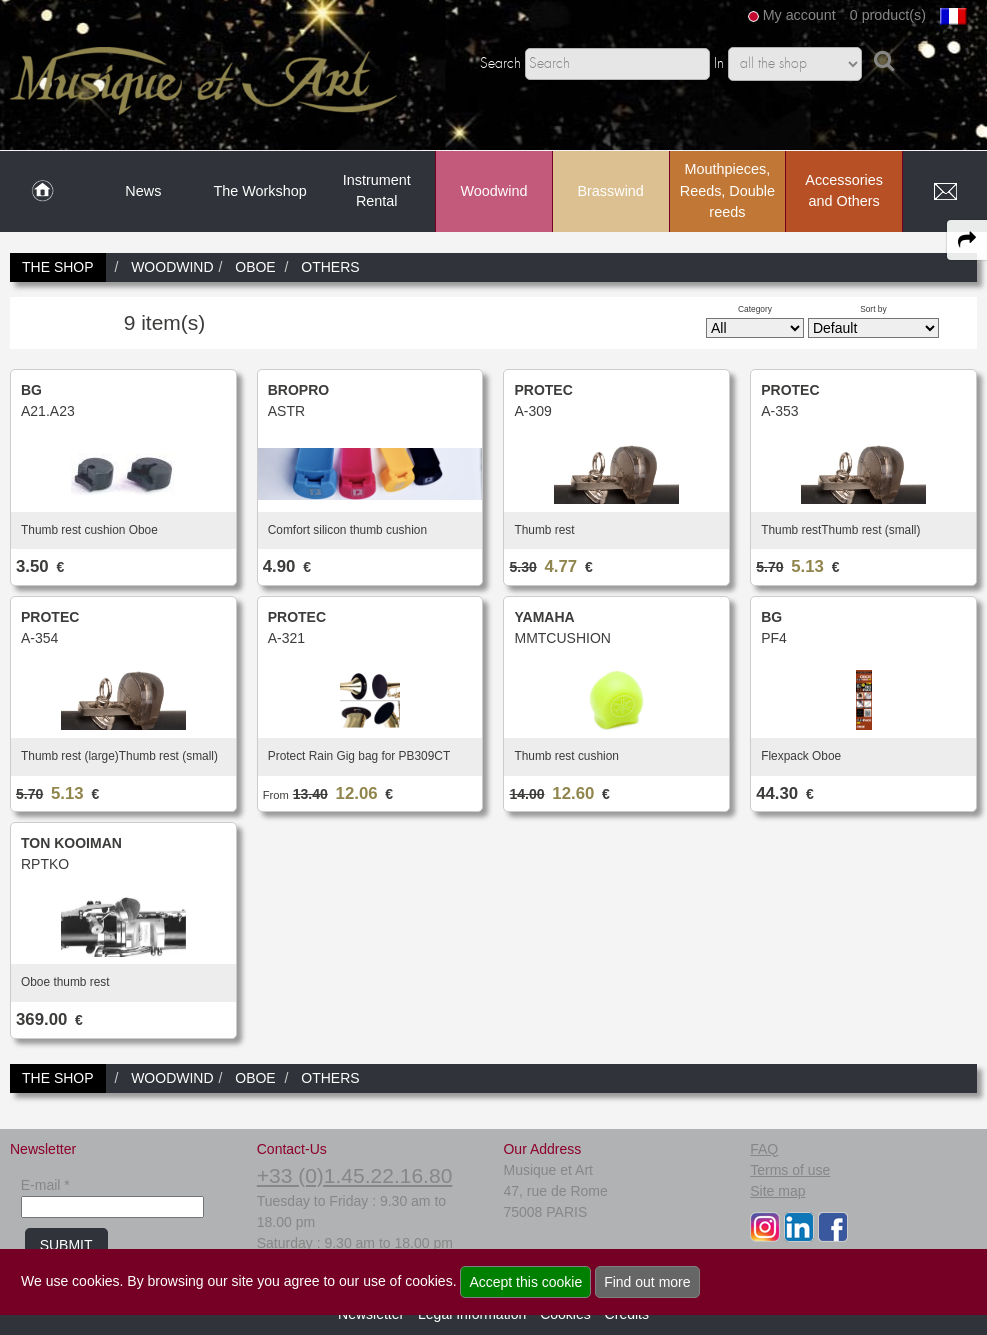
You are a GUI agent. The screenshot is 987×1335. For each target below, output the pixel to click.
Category (755, 309)
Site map (777, 1191)
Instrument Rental (377, 191)
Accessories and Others (844, 191)
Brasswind (610, 191)
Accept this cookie (525, 1282)
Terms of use (790, 1170)
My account (799, 15)
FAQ (764, 1149)
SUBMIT (66, 1245)
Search (500, 64)
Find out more (647, 1282)
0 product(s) (888, 15)
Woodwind (493, 191)
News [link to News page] (143, 191)
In (719, 64)
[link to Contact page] (945, 192)
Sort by (873, 309)
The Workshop (259, 191)
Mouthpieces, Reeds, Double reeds (727, 190)
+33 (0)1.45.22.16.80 (355, 1175)
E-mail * (45, 1185)
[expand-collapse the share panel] (967, 240)
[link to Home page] (42, 192)
